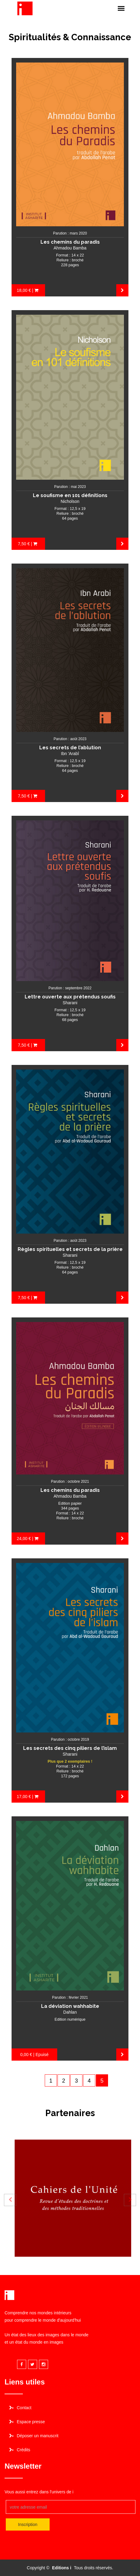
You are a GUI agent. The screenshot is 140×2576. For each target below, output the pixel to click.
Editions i (61, 2567)
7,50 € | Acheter (27, 545)
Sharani (70, 1002)
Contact (24, 2407)
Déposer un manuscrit (37, 2435)
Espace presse (31, 2421)
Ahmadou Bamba (70, 247)
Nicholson (70, 501)
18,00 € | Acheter (27, 292)
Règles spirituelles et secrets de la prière (70, 1249)
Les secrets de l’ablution (70, 748)
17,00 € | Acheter (27, 1798)
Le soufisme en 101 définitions (70, 495)
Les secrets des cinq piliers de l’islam (70, 1748)
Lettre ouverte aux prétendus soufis (70, 997)
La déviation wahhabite (70, 2006)
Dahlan (70, 2012)
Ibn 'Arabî (70, 753)
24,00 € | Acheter (27, 1540)
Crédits (23, 2449)
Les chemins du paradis (70, 242)
